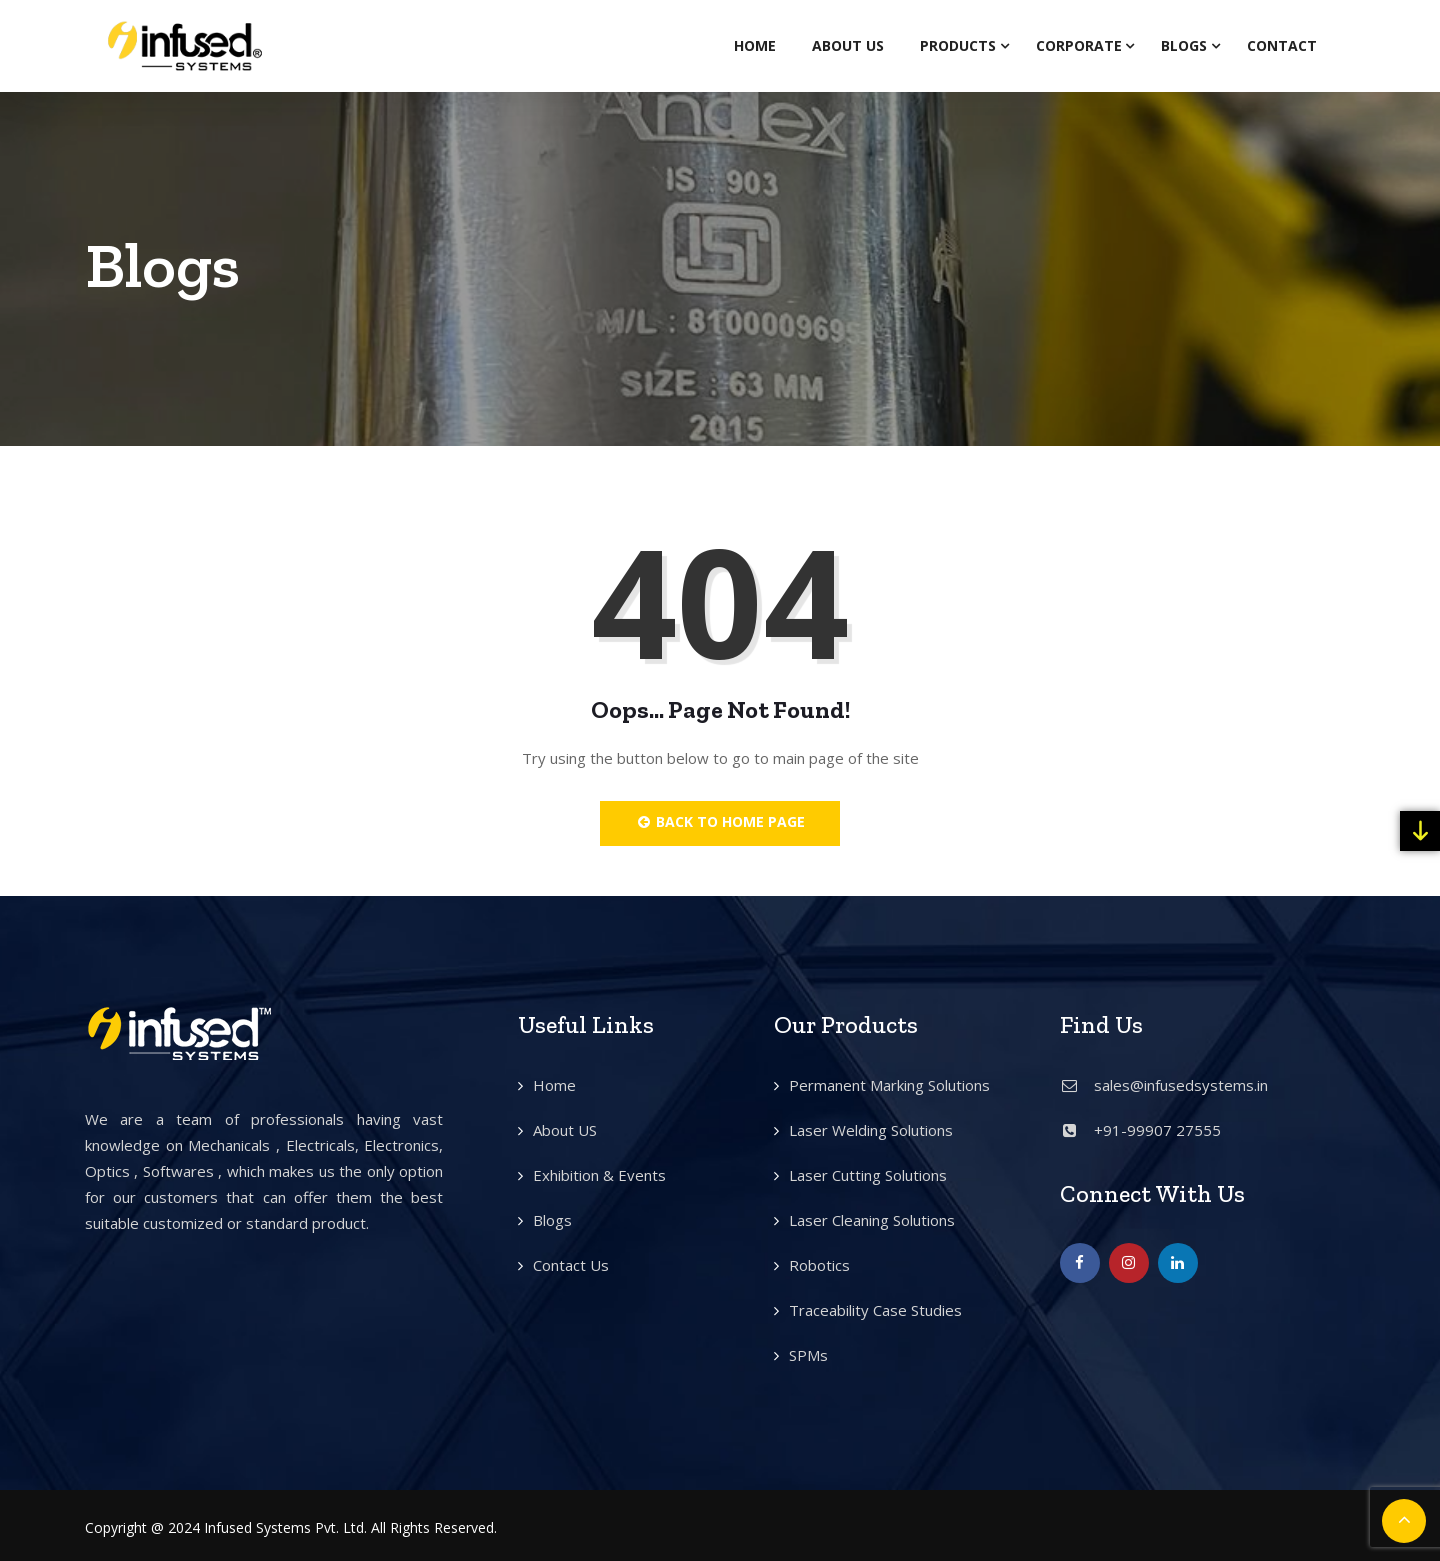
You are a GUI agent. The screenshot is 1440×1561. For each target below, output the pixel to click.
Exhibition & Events (599, 1175)
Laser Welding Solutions (871, 1130)
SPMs (808, 1355)
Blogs (1184, 45)
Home (755, 45)
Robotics (819, 1265)
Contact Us (571, 1265)
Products (958, 45)
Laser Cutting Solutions (868, 1175)
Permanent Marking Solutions (889, 1085)
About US (565, 1130)
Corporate (1079, 45)
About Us (848, 45)
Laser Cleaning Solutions (872, 1220)
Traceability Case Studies (875, 1310)
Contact (1282, 45)
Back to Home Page (720, 821)
